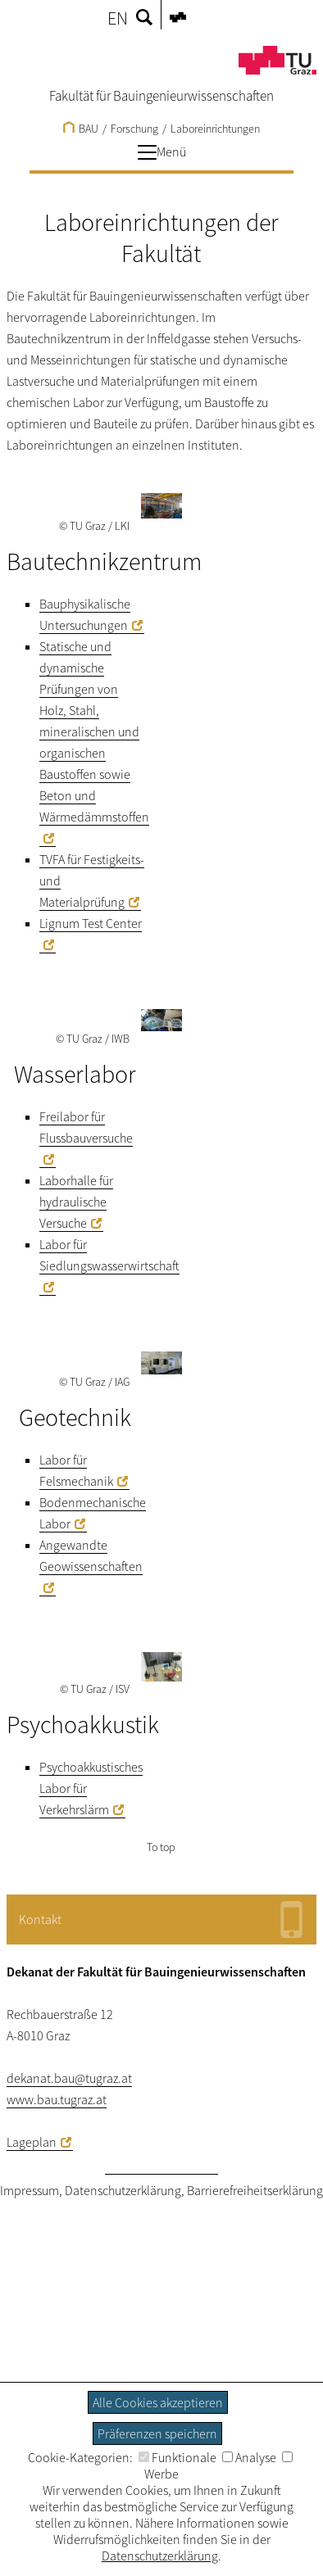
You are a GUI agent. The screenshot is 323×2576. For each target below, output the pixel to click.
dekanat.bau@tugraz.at (69, 2078)
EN (117, 18)
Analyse (249, 2457)
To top (161, 1847)
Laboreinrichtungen (215, 128)
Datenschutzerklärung (123, 2190)
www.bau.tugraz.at (57, 2099)
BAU (80, 128)
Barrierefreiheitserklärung (255, 2190)
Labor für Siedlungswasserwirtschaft (109, 1255)
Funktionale (177, 2457)
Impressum (29, 2190)
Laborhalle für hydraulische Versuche (76, 1201)
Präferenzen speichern (157, 2433)
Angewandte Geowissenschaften (91, 1555)
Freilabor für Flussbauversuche (86, 1127)
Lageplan (32, 2142)
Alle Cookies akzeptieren (158, 2402)
